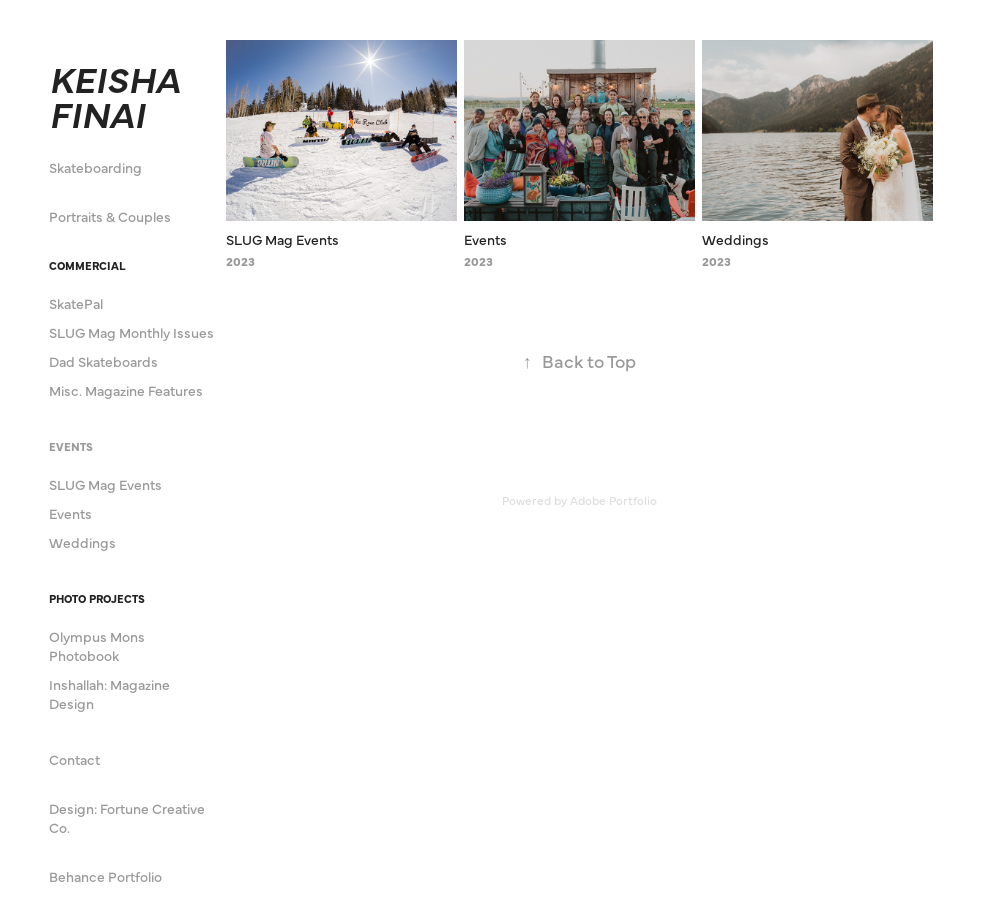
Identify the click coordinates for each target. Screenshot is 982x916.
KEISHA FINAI (118, 95)
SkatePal (76, 303)
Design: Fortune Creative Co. (127, 817)
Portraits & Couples (110, 216)
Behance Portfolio (105, 876)
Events (71, 446)
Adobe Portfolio (613, 500)
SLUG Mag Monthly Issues (131, 332)
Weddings (82, 542)
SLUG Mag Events (105, 484)
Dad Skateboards (103, 361)
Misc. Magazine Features (126, 390)
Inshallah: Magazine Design (109, 693)
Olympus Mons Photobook (97, 645)
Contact (74, 759)
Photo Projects (97, 598)
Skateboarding (95, 167)
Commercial (87, 265)
